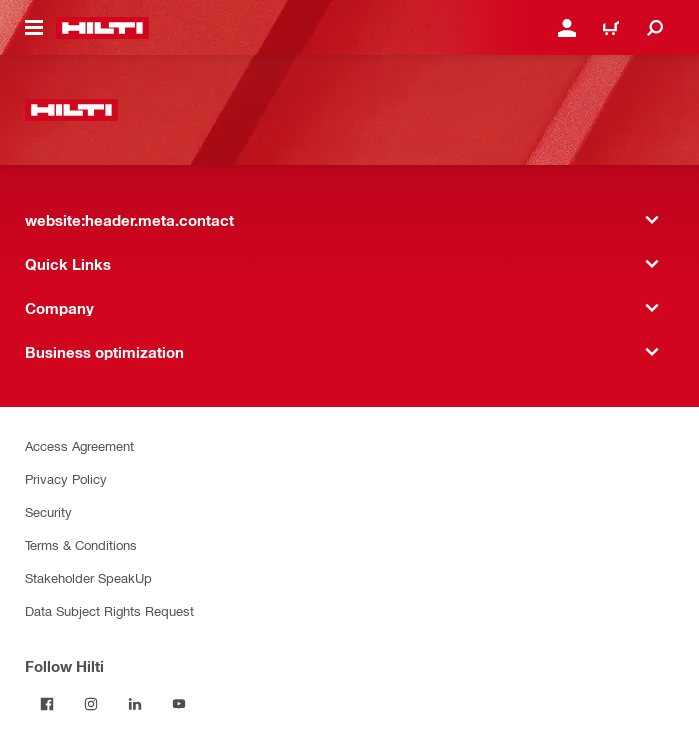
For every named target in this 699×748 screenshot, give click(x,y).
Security (48, 511)
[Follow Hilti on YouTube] (179, 704)
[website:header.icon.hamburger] (34, 28)
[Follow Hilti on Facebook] (47, 704)
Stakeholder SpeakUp (88, 577)
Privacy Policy (66, 478)
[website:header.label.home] (102, 28)
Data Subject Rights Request (109, 610)
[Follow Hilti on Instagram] (91, 704)
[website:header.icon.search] (655, 28)
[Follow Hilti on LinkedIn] (135, 704)
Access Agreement (79, 445)
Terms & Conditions (81, 544)
